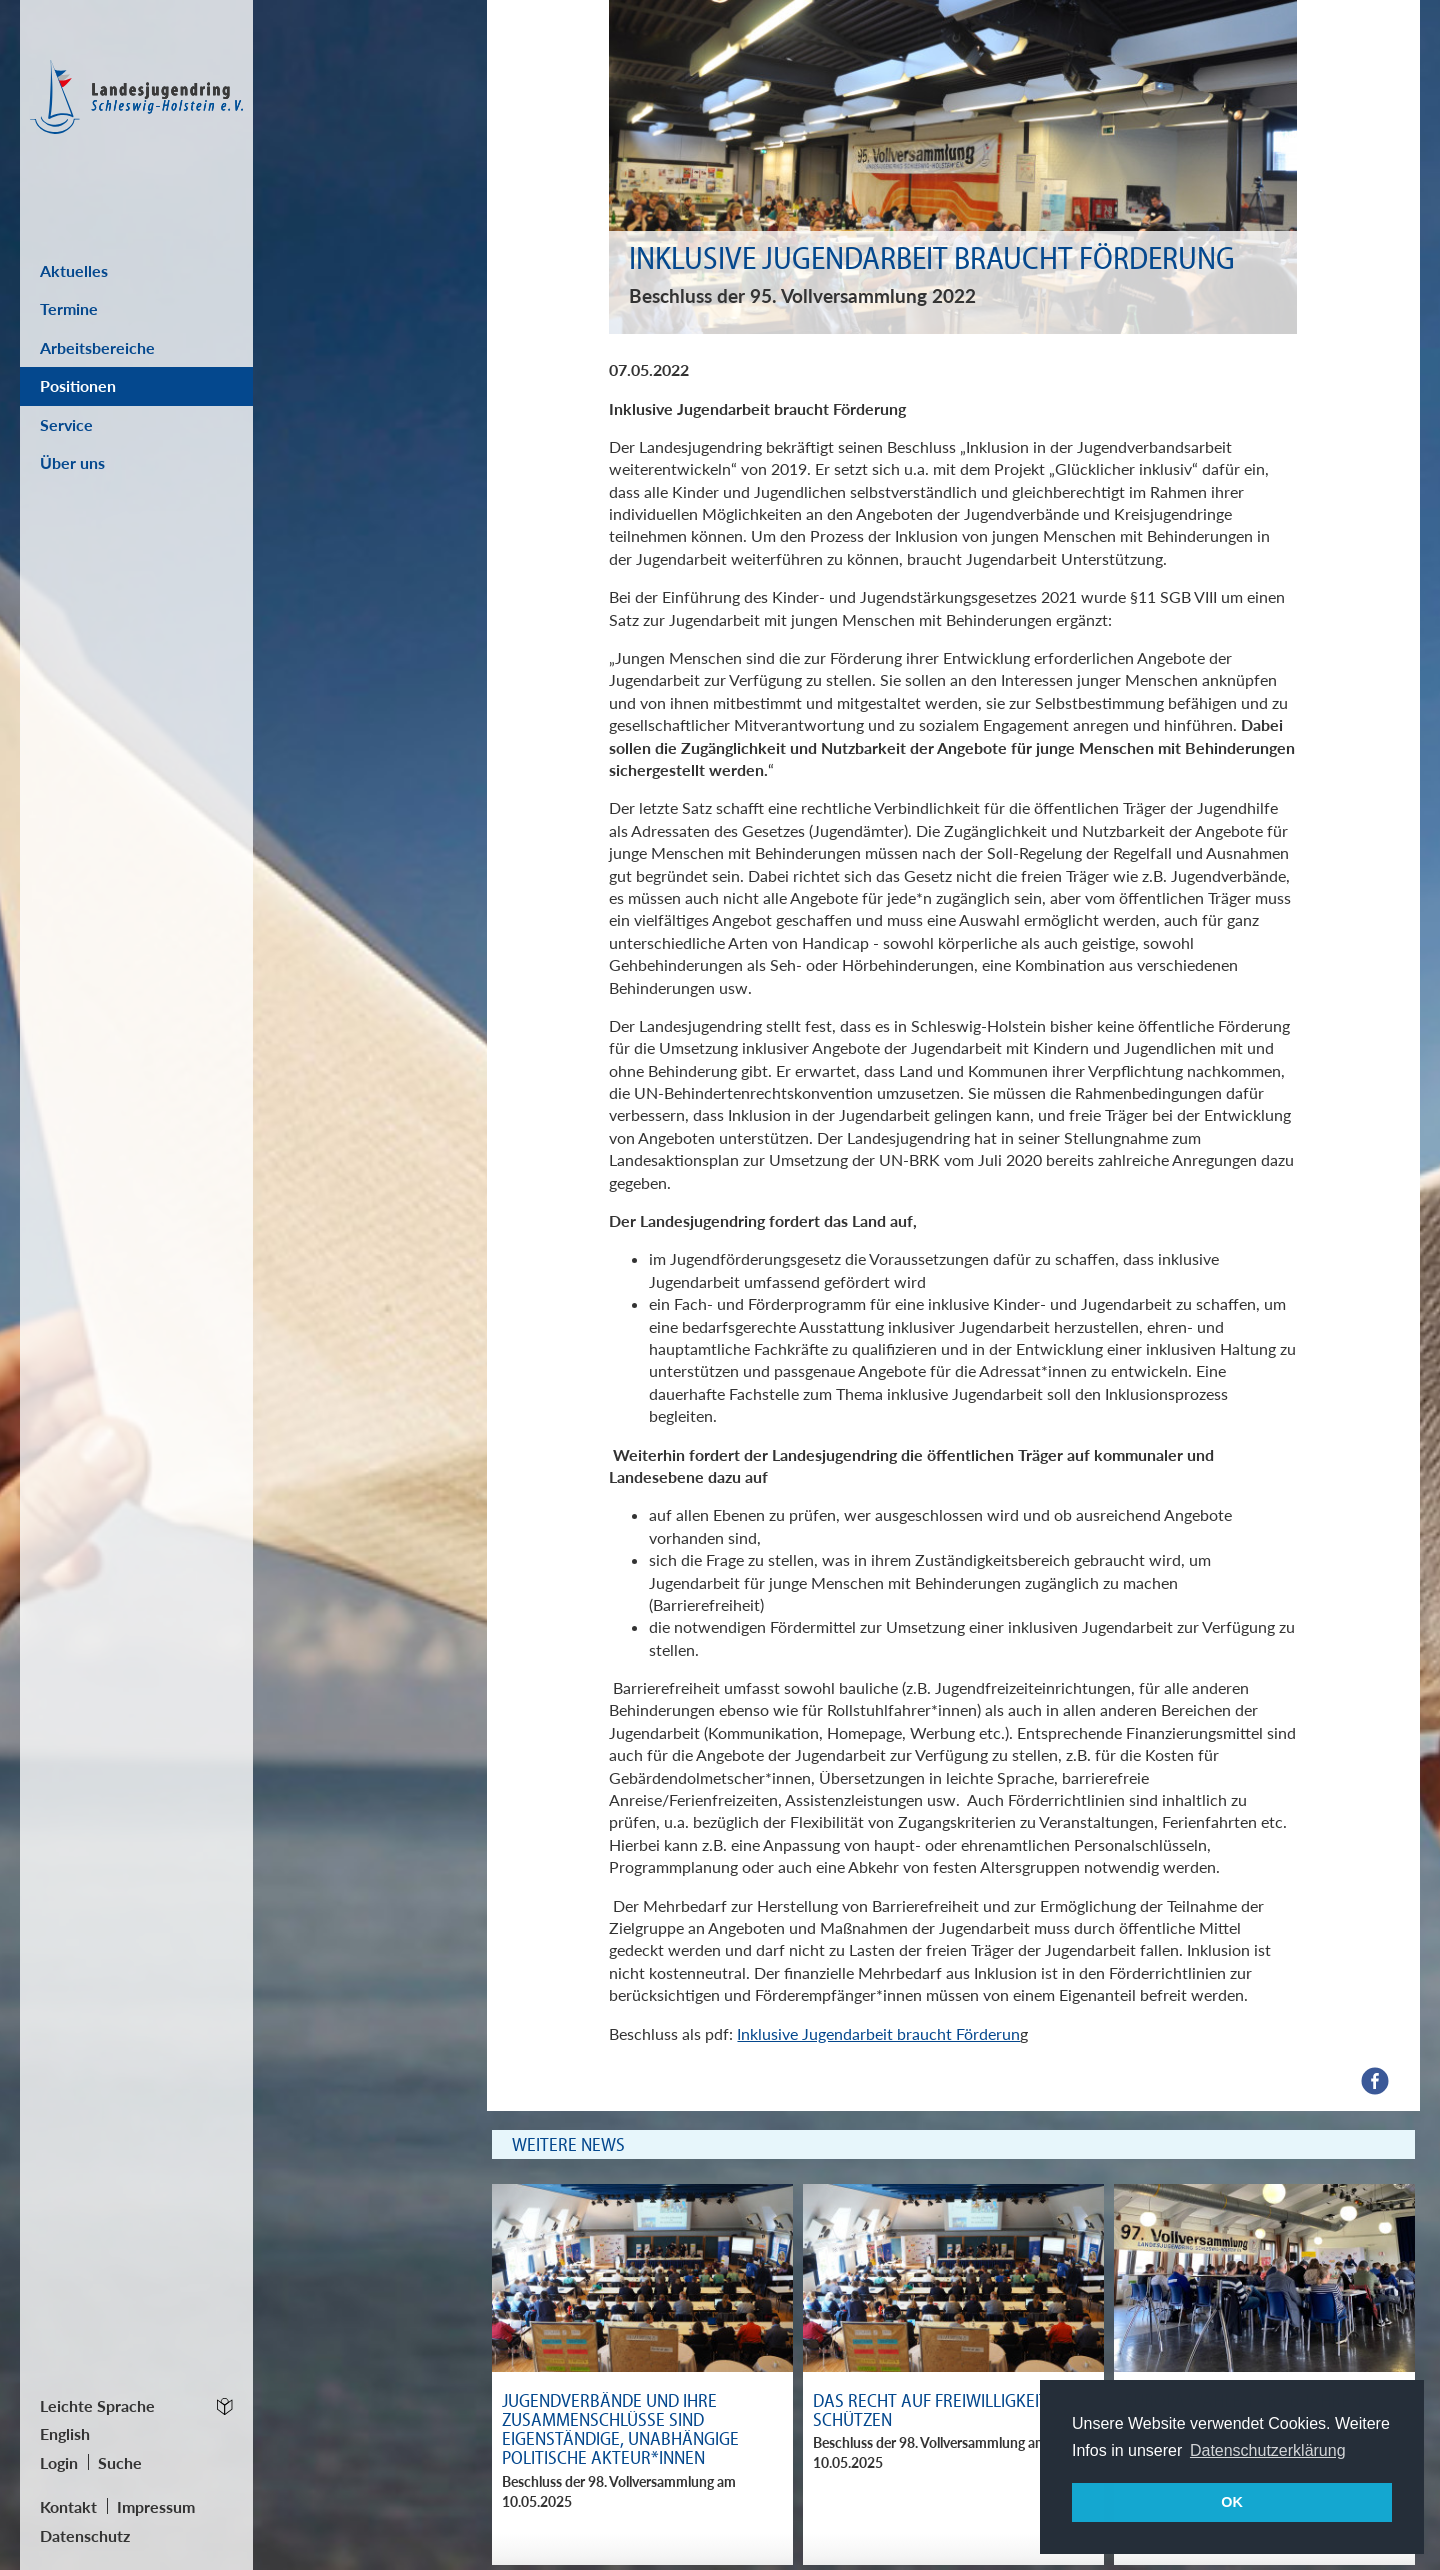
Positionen (78, 385)
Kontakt (68, 2506)
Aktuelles (74, 270)
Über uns (72, 462)
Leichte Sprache (97, 2405)
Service (66, 424)
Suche (120, 2462)
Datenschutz (85, 2535)
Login (59, 2462)
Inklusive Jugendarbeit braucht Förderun (878, 2033)
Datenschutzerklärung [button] (1268, 2450)
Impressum (156, 2506)
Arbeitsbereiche (97, 347)
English (65, 2433)
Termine (69, 308)
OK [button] (1232, 2502)
